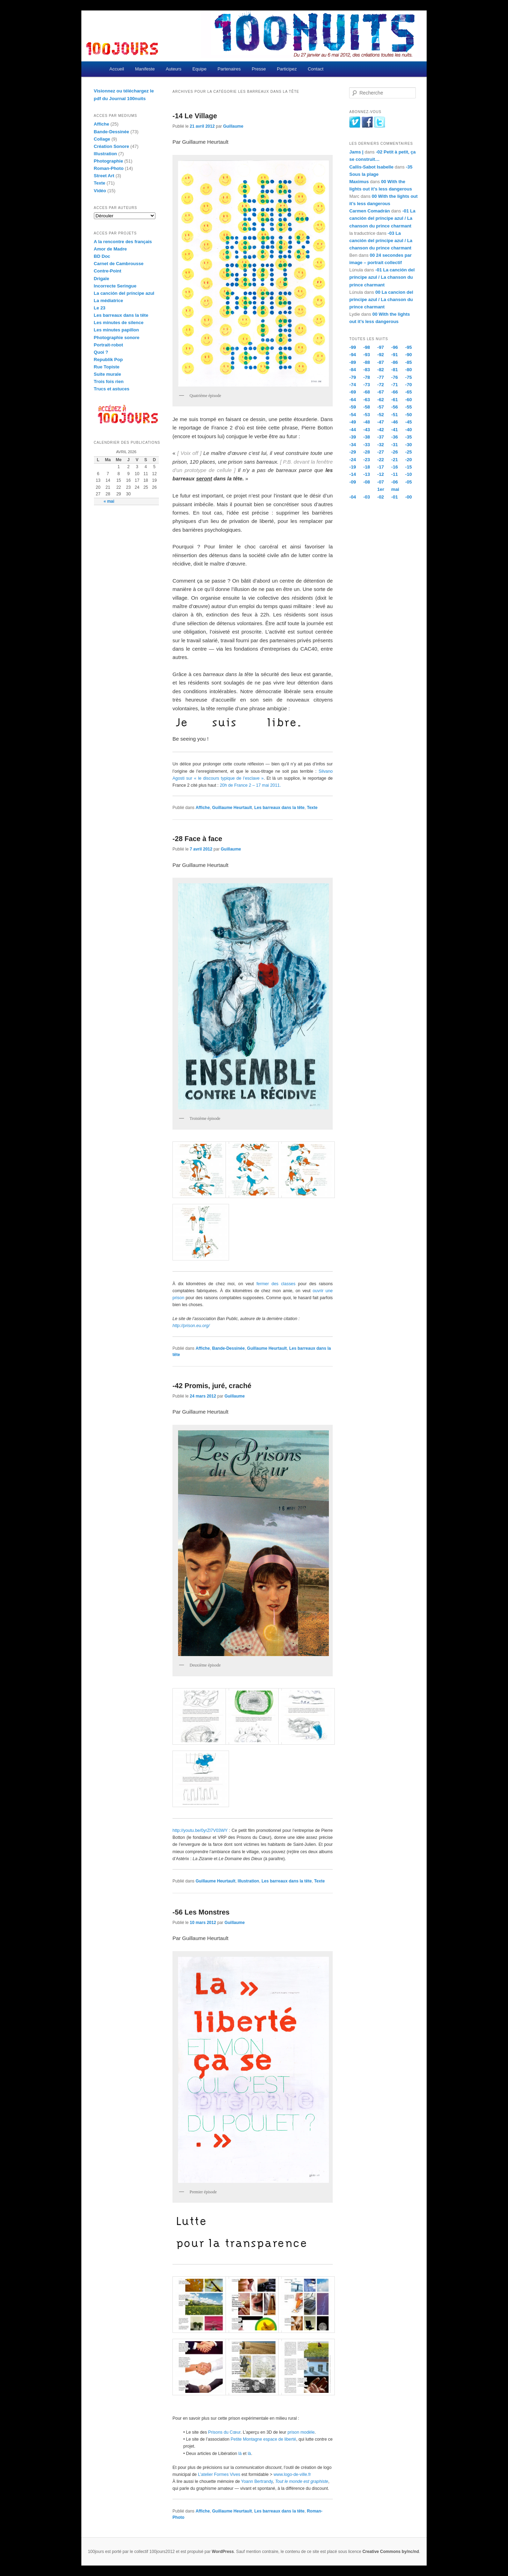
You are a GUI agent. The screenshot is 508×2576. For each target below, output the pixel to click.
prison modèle (301, 2432)
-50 (408, 414)
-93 (366, 354)
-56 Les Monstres (200, 1912)
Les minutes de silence (118, 322)
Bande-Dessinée (228, 1348)
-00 (408, 497)
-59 (352, 407)
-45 (408, 422)
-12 (380, 474)
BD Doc (102, 256)
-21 (394, 459)
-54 (352, 414)
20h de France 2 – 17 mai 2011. (250, 785)
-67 (380, 392)
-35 (408, 437)
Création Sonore (111, 146)
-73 (366, 384)
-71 (394, 384)
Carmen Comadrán (369, 211)
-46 (394, 422)
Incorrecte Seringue (115, 286)
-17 (380, 467)
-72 (380, 384)
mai (395, 489)
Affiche (203, 807)
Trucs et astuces (112, 388)
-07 (380, 482)
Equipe (199, 69)
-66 (394, 392)
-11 (394, 474)
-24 (352, 459)
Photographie (108, 161)
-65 (408, 392)
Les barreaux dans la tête (279, 807)
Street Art (104, 175)
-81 (394, 369)
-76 (394, 377)
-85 (408, 362)
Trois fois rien (109, 381)
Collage (102, 139)
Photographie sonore (117, 337)
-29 (352, 452)
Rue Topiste (106, 366)
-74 (352, 384)
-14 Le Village (194, 116)
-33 (366, 444)
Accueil (116, 69)
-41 (394, 429)
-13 (366, 474)
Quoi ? (101, 352)
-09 (352, 482)
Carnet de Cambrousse (118, 263)
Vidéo (100, 190)
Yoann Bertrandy (257, 2481)
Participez (287, 69)
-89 (352, 362)
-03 (366, 497)
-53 (366, 414)
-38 (366, 437)
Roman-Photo (109, 168)
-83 (366, 369)
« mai (109, 501)
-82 (380, 369)
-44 (352, 429)
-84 (352, 369)
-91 (394, 354)
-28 (366, 452)
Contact (315, 69)
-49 (352, 422)
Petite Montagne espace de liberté (263, 2439)
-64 (352, 399)
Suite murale (107, 374)
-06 (394, 482)
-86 (394, 362)
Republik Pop (108, 359)
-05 (408, 482)
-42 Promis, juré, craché (211, 1386)
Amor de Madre (110, 249)
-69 (352, 392)
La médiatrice (108, 300)
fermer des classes (275, 1283)
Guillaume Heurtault (232, 807)
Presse (259, 69)
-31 (394, 444)
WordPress (223, 2551)
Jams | (356, 152)
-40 (408, 429)
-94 (352, 354)
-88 (366, 362)
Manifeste (145, 69)
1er (380, 489)
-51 (394, 414)
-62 (380, 399)
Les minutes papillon (116, 329)
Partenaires (229, 69)
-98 (366, 347)
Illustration (248, 1881)
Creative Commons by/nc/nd (390, 2551)
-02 (380, 497)
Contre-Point (108, 271)
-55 (408, 407)
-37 (380, 437)
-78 (366, 377)
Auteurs (174, 69)
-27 (380, 452)
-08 (366, 482)
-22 (380, 459)
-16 (394, 467)
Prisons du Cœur (224, 2432)
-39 (352, 437)
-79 (352, 377)
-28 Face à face (197, 839)
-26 (394, 452)
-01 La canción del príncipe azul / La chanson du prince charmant (382, 218)
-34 (352, 444)
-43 (366, 429)
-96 (394, 347)
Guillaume (233, 126)
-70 (408, 384)
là (240, 2453)
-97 (380, 347)
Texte (312, 807)
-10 (408, 474)
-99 (352, 347)
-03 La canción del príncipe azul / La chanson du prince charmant (380, 240)
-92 (380, 354)
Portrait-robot (108, 344)
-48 (366, 422)
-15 (408, 467)
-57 (380, 407)
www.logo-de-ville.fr (292, 2474)
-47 (380, 422)
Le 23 (99, 307)
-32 (380, 444)
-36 (394, 437)
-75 (408, 377)
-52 (380, 414)
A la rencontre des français (123, 241)
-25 (408, 452)
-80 (408, 369)
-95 (408, 347)
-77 (380, 377)
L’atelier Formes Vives (219, 2474)
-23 (366, 459)
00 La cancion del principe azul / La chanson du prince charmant (381, 299)
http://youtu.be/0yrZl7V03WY (200, 1830)
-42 (380, 429)
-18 (366, 467)
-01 (394, 497)
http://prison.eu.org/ (191, 1325)
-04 (352, 497)
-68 (366, 392)
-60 (408, 399)
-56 (394, 407)
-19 (352, 467)
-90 (408, 354)
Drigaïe (101, 278)
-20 (408, 459)
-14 (352, 474)
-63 (366, 399)
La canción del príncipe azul (124, 293)
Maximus (359, 181)
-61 (394, 399)
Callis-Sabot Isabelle (371, 167)
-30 (408, 444)
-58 (366, 407)
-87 (380, 362)
